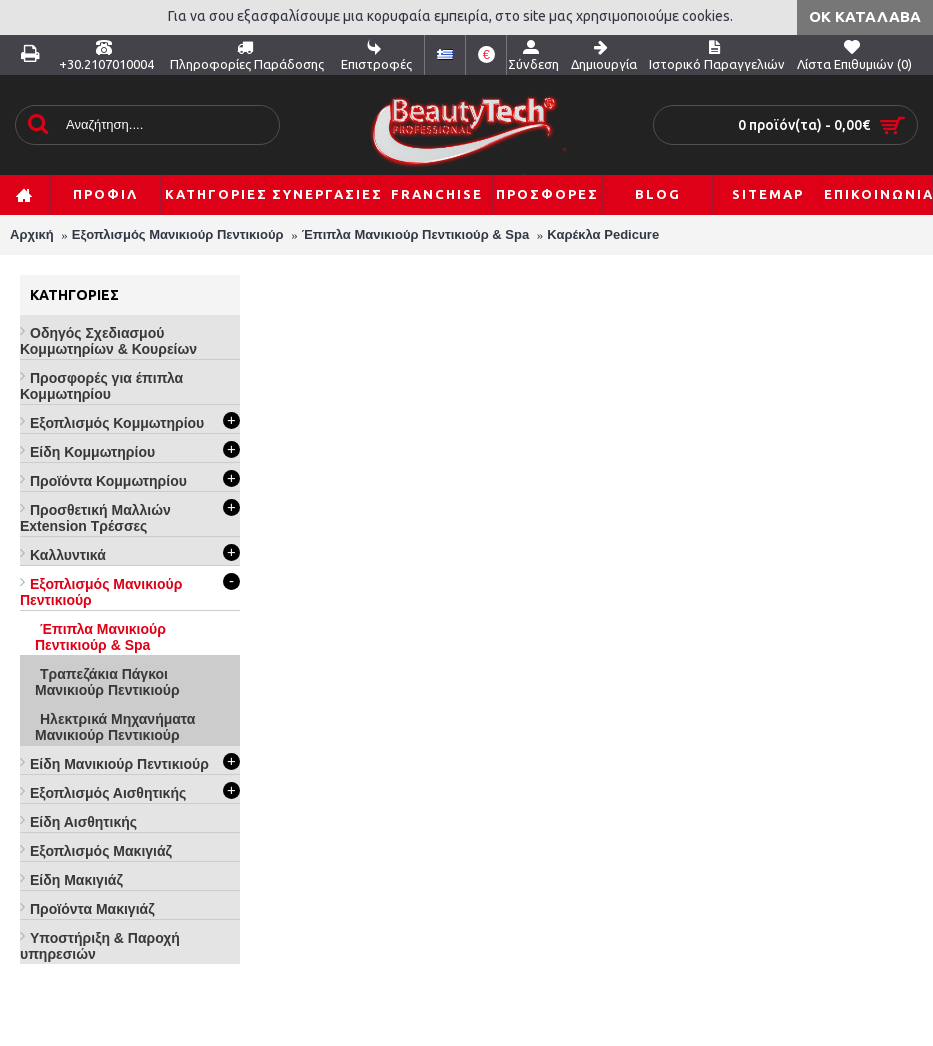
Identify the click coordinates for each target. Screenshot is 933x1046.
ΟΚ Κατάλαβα (865, 16)
